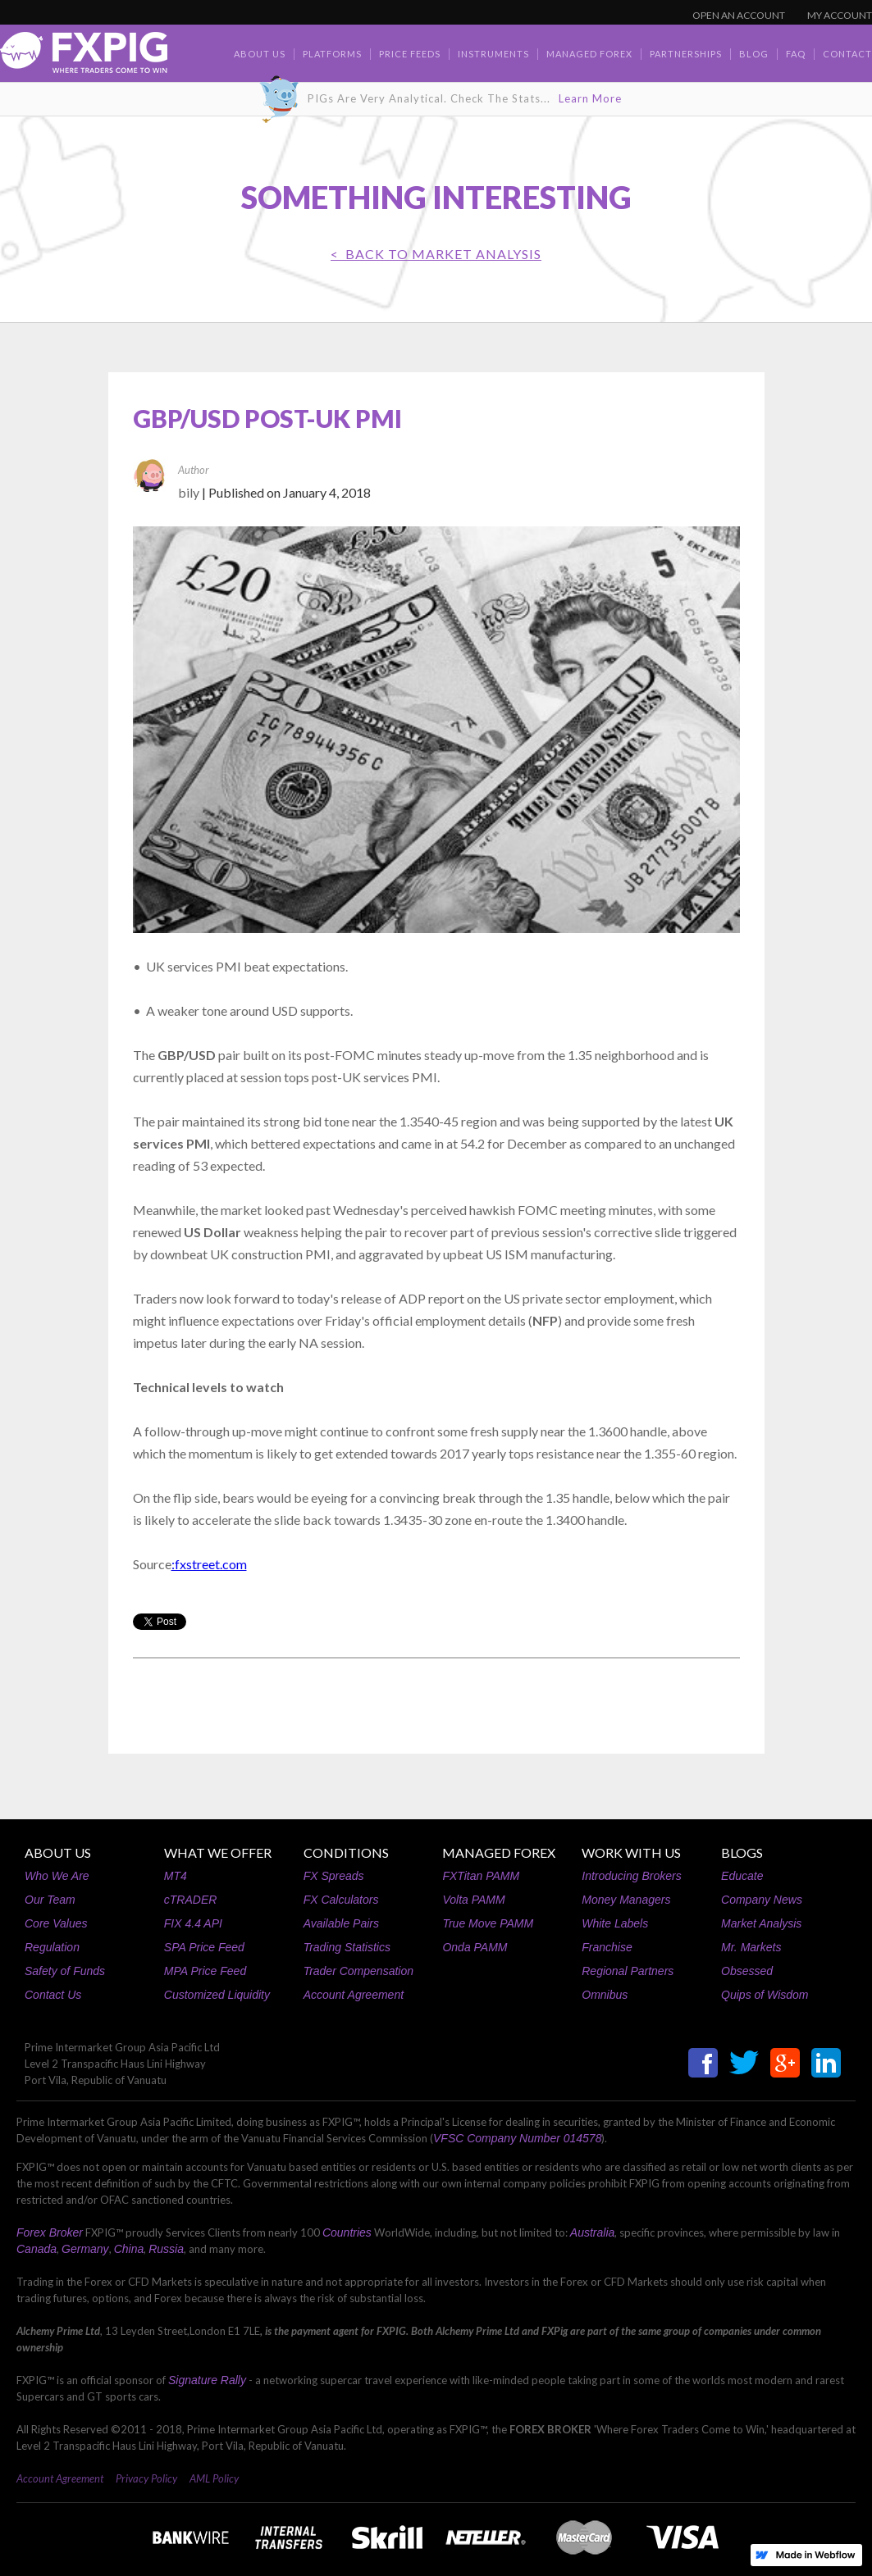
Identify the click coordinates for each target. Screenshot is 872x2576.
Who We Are (57, 1875)
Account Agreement (354, 1994)
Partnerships (686, 53)
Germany (85, 2248)
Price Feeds (410, 53)
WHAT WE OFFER (218, 1852)
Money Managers (626, 1899)
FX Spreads (334, 1875)
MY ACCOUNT (839, 15)
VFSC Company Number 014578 (517, 2138)
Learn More (590, 98)
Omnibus (605, 1994)
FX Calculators (341, 1899)
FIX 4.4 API (193, 1923)
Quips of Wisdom (764, 1994)
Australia (592, 2232)
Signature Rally (207, 2380)
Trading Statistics (347, 1947)
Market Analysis (761, 1923)
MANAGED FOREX (498, 1852)
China (129, 2248)
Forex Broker (49, 2232)
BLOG (754, 53)
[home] (83, 57)
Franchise (607, 1947)
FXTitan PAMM (480, 1875)
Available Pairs (341, 1923)
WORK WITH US (631, 1852)
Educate (742, 1875)
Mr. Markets (751, 1947)
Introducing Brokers (631, 1875)
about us (259, 53)
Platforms (332, 53)
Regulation (52, 1947)
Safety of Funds (65, 1971)
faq (796, 53)
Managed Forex (589, 53)
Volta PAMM (473, 1899)
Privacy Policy (146, 2478)
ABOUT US (58, 1852)
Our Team (50, 1899)
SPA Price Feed (204, 1947)
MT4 (175, 1875)
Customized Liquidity (217, 1994)
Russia (166, 2248)
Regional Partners (627, 1971)
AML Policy (214, 2478)
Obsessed (747, 1971)
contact (847, 53)
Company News (761, 1899)
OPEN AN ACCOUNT (738, 15)
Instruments (493, 53)
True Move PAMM (487, 1923)
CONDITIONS (346, 1852)
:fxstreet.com (209, 1564)
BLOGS (742, 1852)
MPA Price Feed (205, 1971)
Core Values (56, 1923)
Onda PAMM (474, 1947)
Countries (347, 2232)
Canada (36, 2248)
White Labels (615, 1923)
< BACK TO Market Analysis (436, 254)
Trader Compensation (358, 1971)
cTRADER (190, 1899)
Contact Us (53, 1994)
